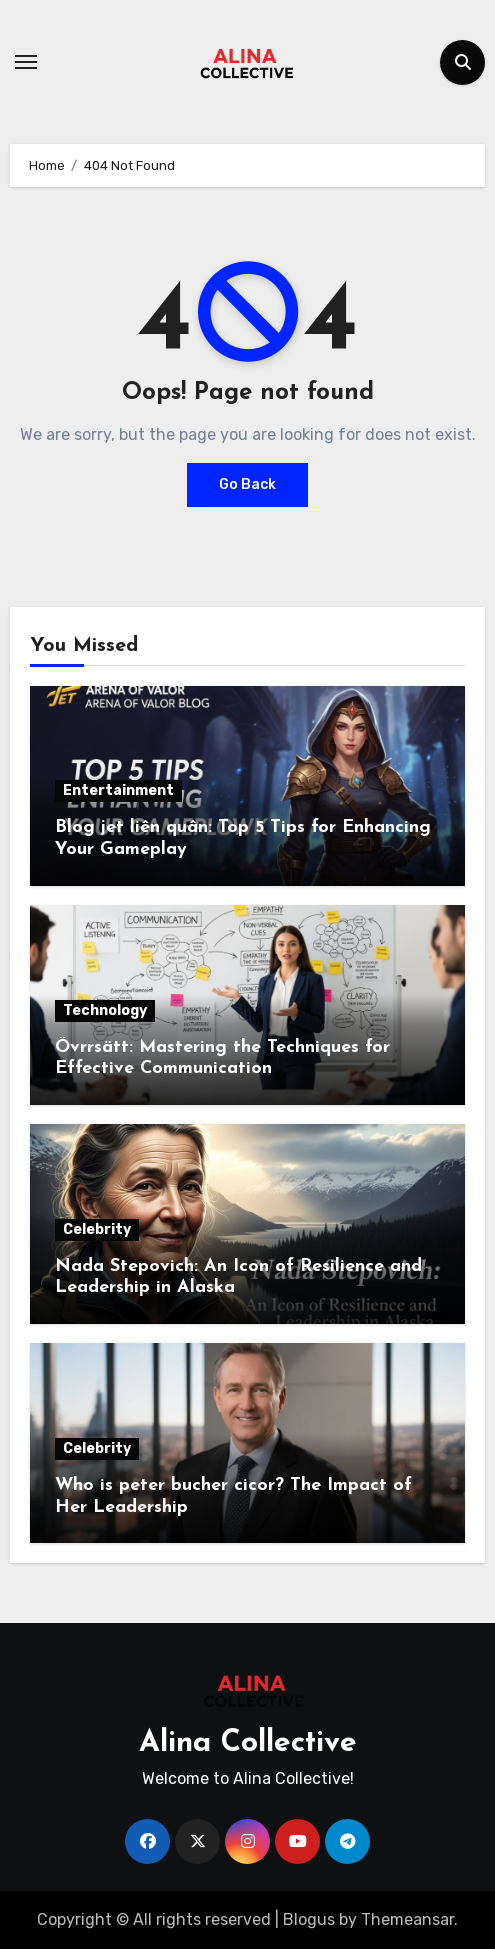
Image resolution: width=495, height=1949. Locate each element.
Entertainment (118, 790)
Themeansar (407, 1919)
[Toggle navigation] (26, 62)
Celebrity (97, 1229)
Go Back (247, 484)
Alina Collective (248, 1743)
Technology (105, 1010)
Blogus (309, 1919)
